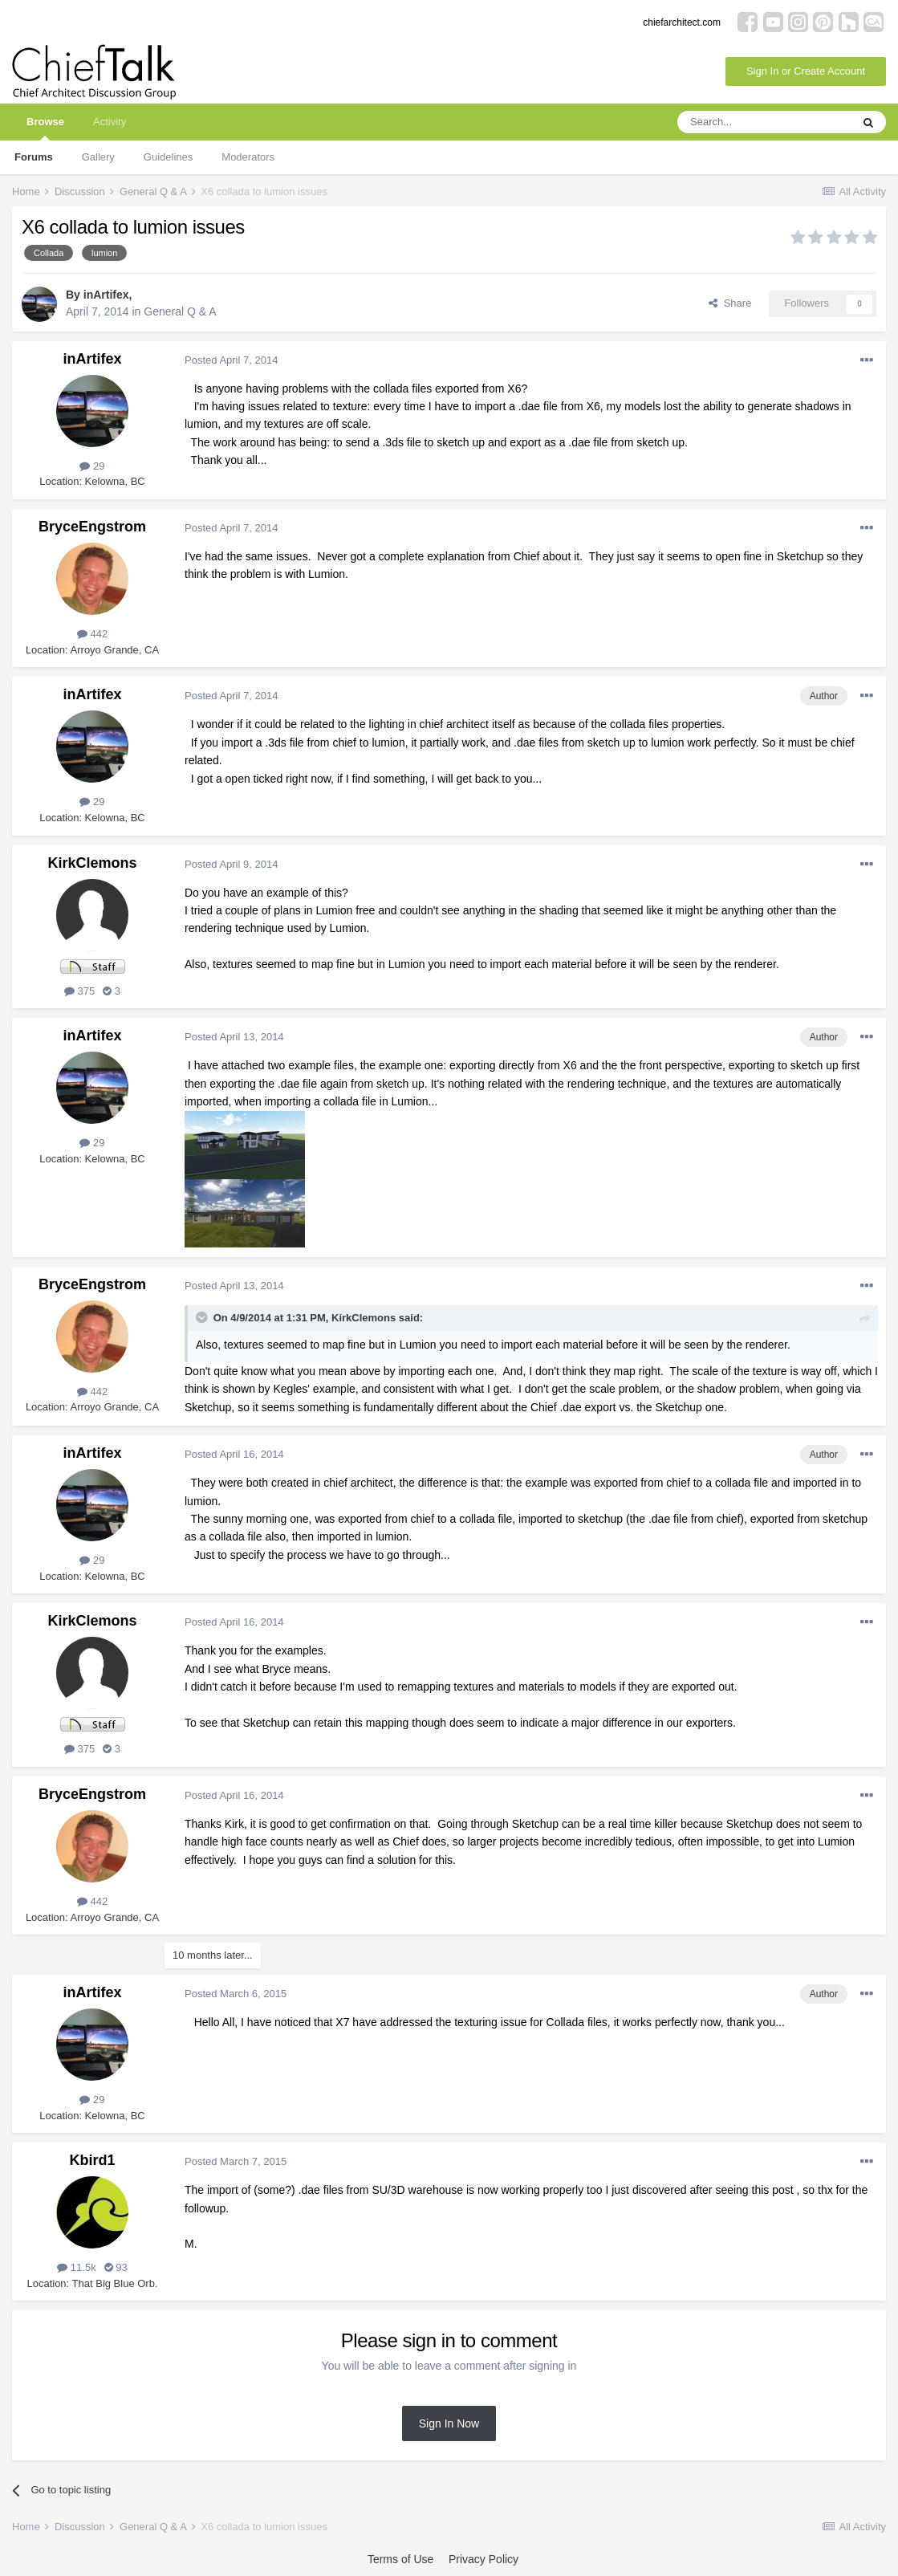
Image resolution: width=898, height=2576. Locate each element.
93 (116, 2267)
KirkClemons (91, 863)
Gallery (98, 157)
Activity (109, 122)
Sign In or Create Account (805, 71)
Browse (45, 128)
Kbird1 (92, 2160)
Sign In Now (449, 2423)
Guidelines (168, 157)
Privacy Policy (483, 2559)
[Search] (764, 122)
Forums (33, 157)
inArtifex (106, 294)
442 (92, 634)
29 (91, 466)
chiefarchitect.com (682, 22)
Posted (231, 360)
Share (730, 303)
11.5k (76, 2267)
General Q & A (180, 311)
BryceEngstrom (92, 527)
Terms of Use (400, 2559)
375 (79, 991)
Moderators (247, 157)
